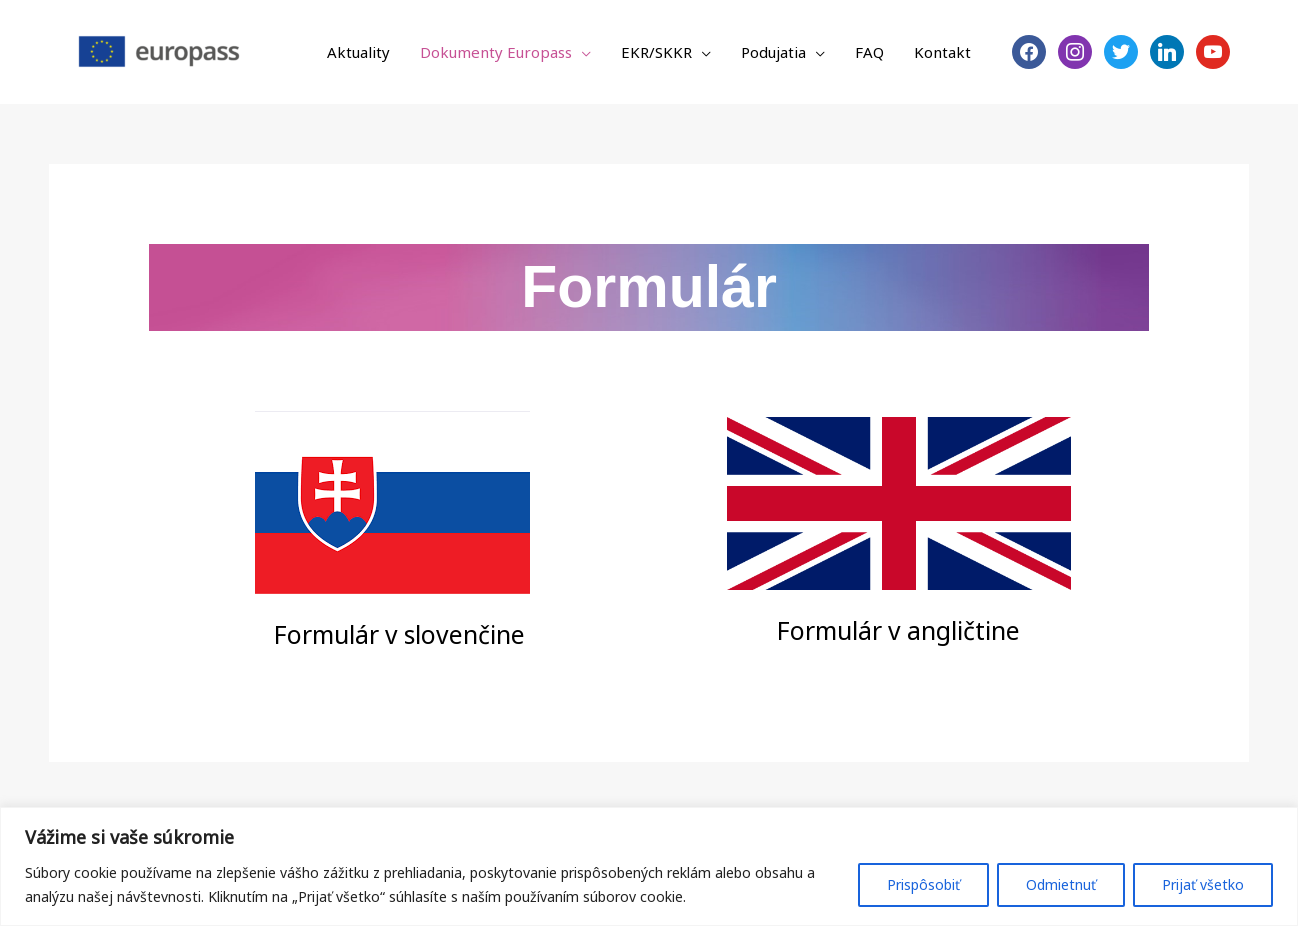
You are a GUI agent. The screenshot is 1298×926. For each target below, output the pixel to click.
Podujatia (773, 52)
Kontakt (942, 52)
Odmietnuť (1061, 884)
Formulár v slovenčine (399, 633)
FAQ (869, 52)
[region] (649, 866)
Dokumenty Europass (496, 52)
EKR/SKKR (656, 52)
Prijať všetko (1203, 884)
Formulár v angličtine (899, 629)
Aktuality (358, 52)
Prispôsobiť (923, 884)
